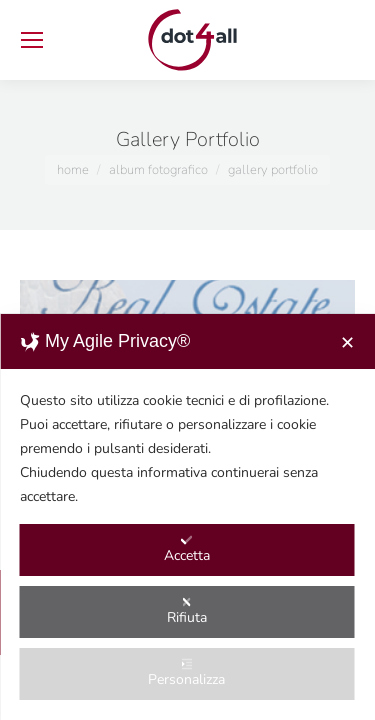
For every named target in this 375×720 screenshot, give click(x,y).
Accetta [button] (187, 549)
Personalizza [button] (186, 673)
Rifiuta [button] (187, 611)
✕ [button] (347, 343)
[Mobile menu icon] (32, 40)
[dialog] (187, 517)
